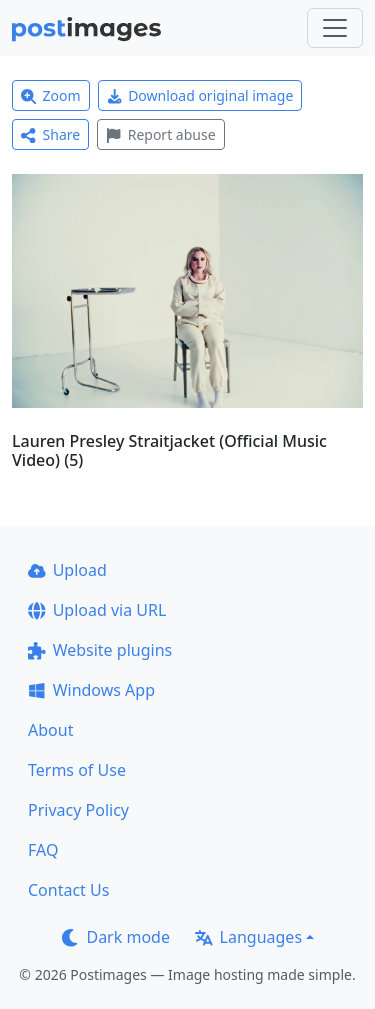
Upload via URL (97, 610)
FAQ (43, 850)
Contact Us (68, 890)
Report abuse (160, 134)
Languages (248, 937)
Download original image (200, 95)
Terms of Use (77, 770)
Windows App (91, 690)
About (50, 730)
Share (50, 134)
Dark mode (116, 937)
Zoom (51, 95)
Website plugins (100, 650)
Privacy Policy (78, 810)
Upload (67, 570)
